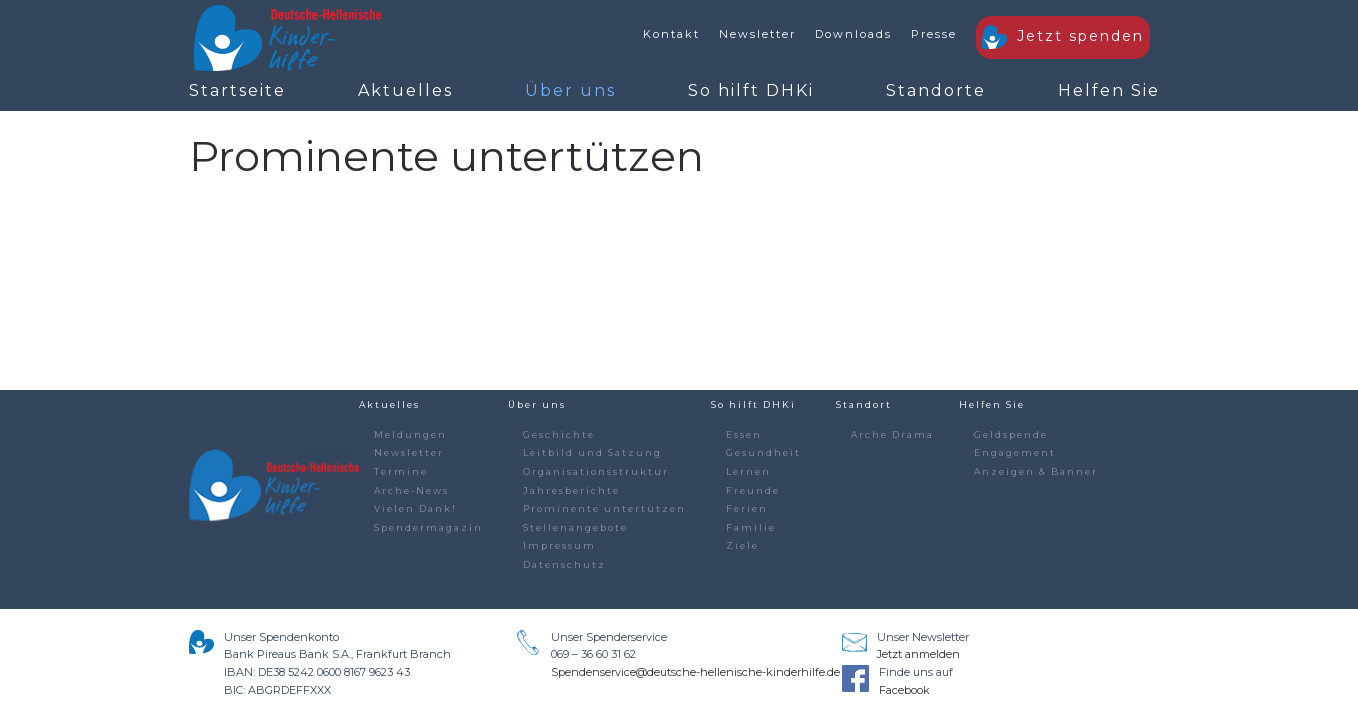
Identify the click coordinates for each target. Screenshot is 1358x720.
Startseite (237, 90)
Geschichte (559, 434)
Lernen (748, 471)
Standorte (936, 90)
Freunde (753, 490)
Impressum (559, 545)
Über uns (570, 90)
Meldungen (410, 434)
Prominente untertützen (604, 508)
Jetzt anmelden (918, 654)
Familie (751, 527)
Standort (864, 404)
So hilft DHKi (751, 90)
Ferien (747, 508)
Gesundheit (763, 452)
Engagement (1015, 452)
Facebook (904, 690)
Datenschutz (564, 564)
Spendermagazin (428, 527)
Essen (744, 434)
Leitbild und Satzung (592, 452)
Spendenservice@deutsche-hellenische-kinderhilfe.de (695, 672)
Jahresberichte (571, 490)
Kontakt (671, 34)
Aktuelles (405, 90)
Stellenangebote (575, 527)
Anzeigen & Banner (1036, 471)
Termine (401, 471)
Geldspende (1011, 434)
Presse (934, 34)
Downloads (853, 34)
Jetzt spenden (1063, 37)
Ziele (742, 545)
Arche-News (411, 490)
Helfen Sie (1109, 90)
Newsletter (757, 34)
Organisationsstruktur (596, 471)
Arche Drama (892, 434)
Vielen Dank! (415, 508)
